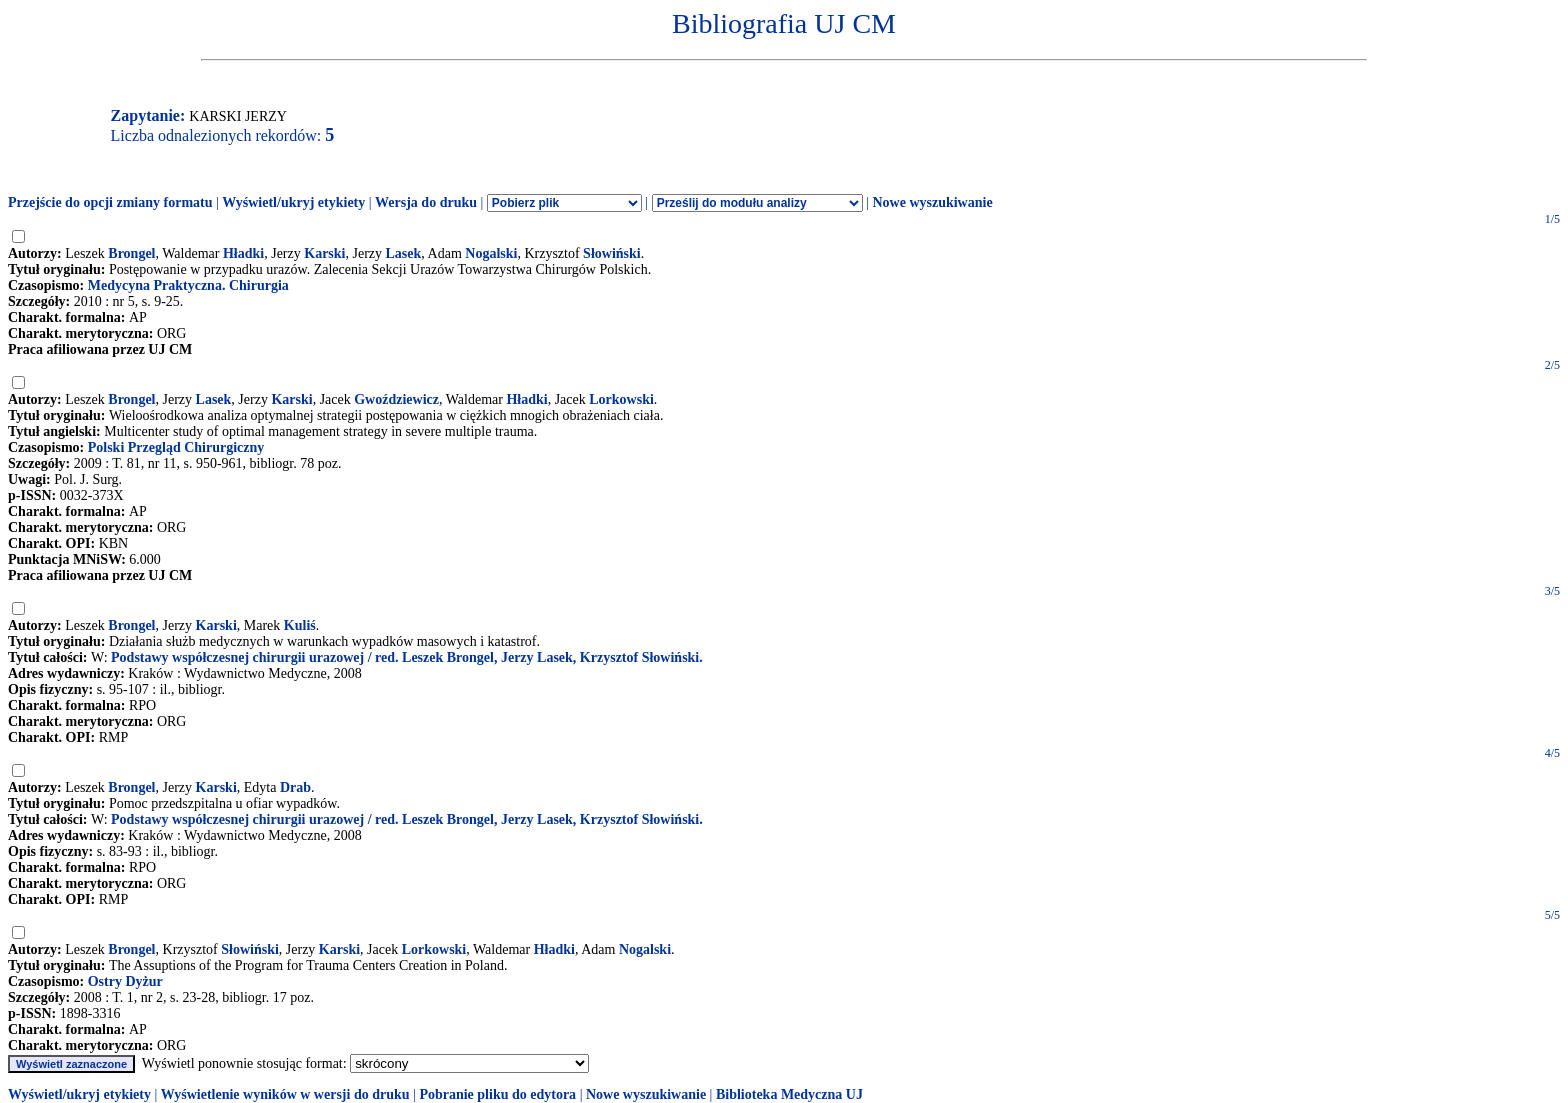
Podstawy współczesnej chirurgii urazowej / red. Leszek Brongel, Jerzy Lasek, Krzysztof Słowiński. (407, 657)
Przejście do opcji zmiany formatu (110, 202)
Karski (324, 253)
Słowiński (612, 253)
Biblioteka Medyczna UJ (789, 1094)
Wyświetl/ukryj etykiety (293, 202)
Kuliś (300, 625)
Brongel (131, 253)
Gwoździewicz (396, 399)
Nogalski (491, 253)
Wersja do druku (426, 202)
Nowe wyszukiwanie (932, 202)
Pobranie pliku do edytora (497, 1094)
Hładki (243, 253)
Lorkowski (621, 399)
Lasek (404, 253)
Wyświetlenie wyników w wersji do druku (285, 1094)
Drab (295, 787)
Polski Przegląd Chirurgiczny (176, 447)
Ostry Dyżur (125, 981)
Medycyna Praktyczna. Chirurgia (188, 285)
